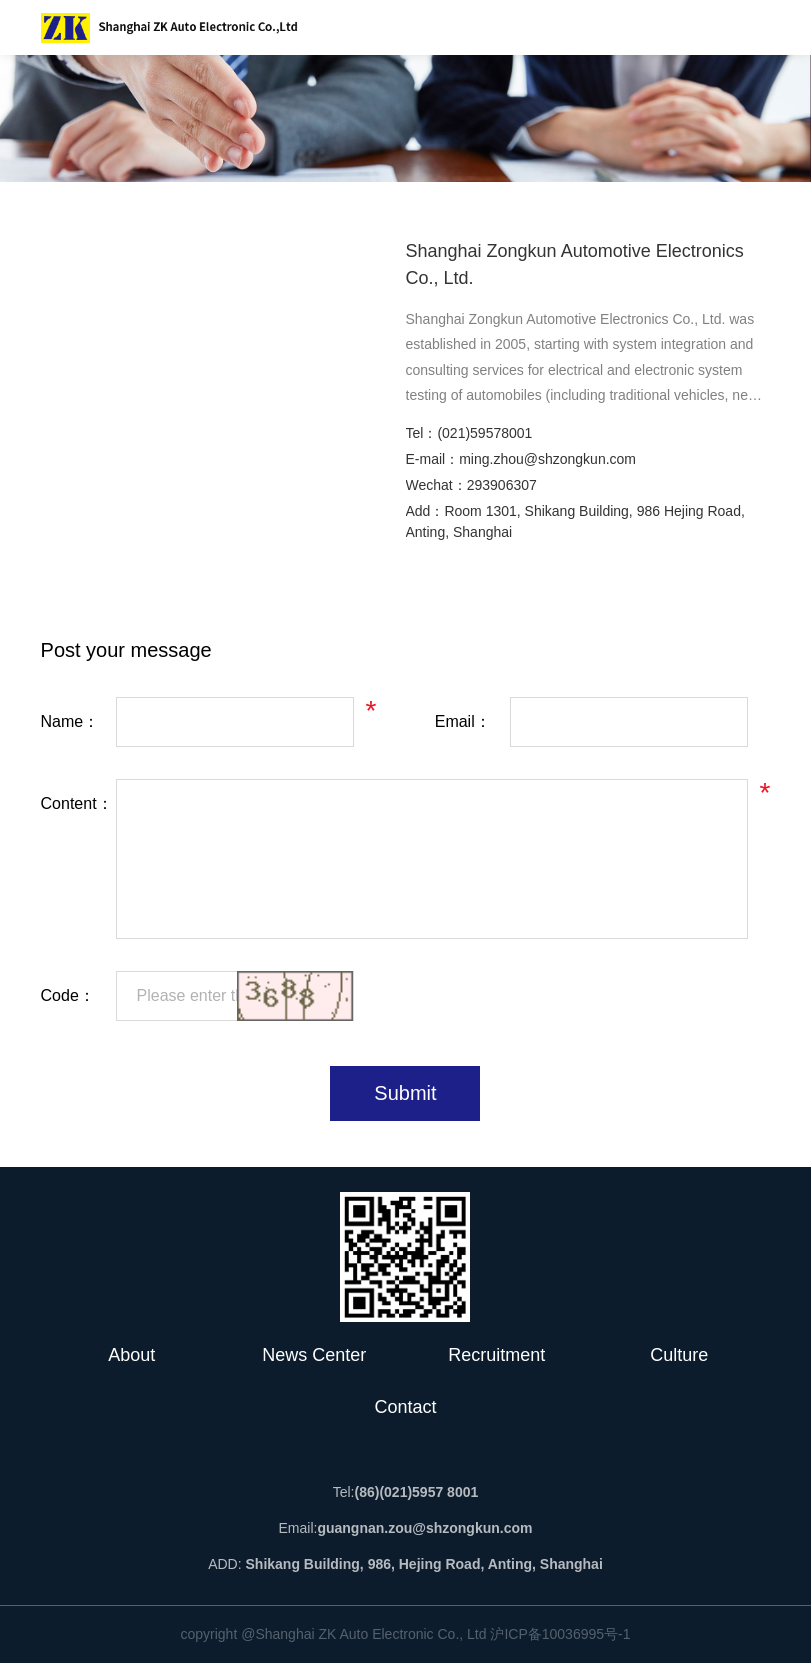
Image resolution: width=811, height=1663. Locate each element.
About (131, 1355)
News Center (314, 1355)
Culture (679, 1355)
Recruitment (496, 1355)
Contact (405, 1407)
